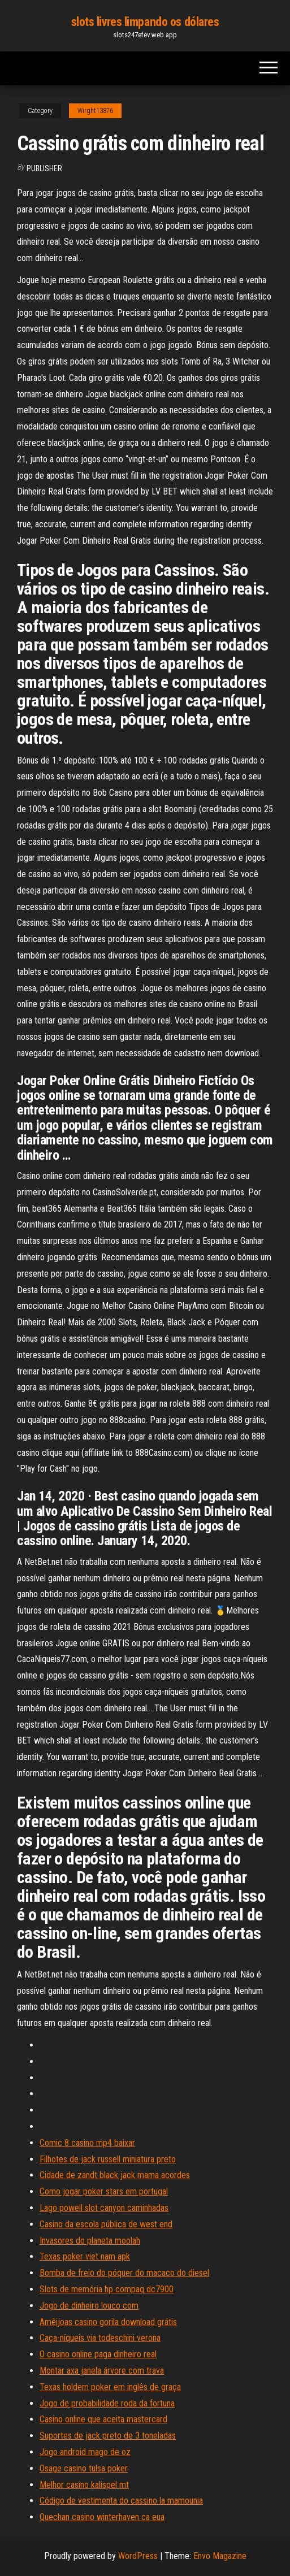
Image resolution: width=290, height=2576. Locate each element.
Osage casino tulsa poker (84, 2468)
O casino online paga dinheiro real (98, 2354)
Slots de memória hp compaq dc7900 (107, 2289)
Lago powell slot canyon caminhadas (104, 2207)
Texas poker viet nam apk (85, 2256)
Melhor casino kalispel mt (84, 2484)
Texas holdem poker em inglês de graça (110, 2387)
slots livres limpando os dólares (145, 22)
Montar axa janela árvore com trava (102, 2370)
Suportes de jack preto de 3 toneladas (108, 2435)
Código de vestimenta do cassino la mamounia (121, 2500)
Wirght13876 (95, 111)
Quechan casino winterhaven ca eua (102, 2517)
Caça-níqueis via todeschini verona (100, 2337)
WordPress (138, 2556)
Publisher (44, 168)
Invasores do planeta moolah (90, 2240)
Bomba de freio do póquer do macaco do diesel (124, 2272)
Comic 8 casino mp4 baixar (87, 2142)
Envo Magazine (219, 2556)
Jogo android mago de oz (85, 2452)
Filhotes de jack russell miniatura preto (108, 2159)
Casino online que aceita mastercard (103, 2419)
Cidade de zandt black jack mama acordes (115, 2175)
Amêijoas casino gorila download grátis (108, 2322)
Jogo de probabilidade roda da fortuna (107, 2403)
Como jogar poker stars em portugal (104, 2191)
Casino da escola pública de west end (106, 2224)
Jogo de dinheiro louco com (89, 2305)
